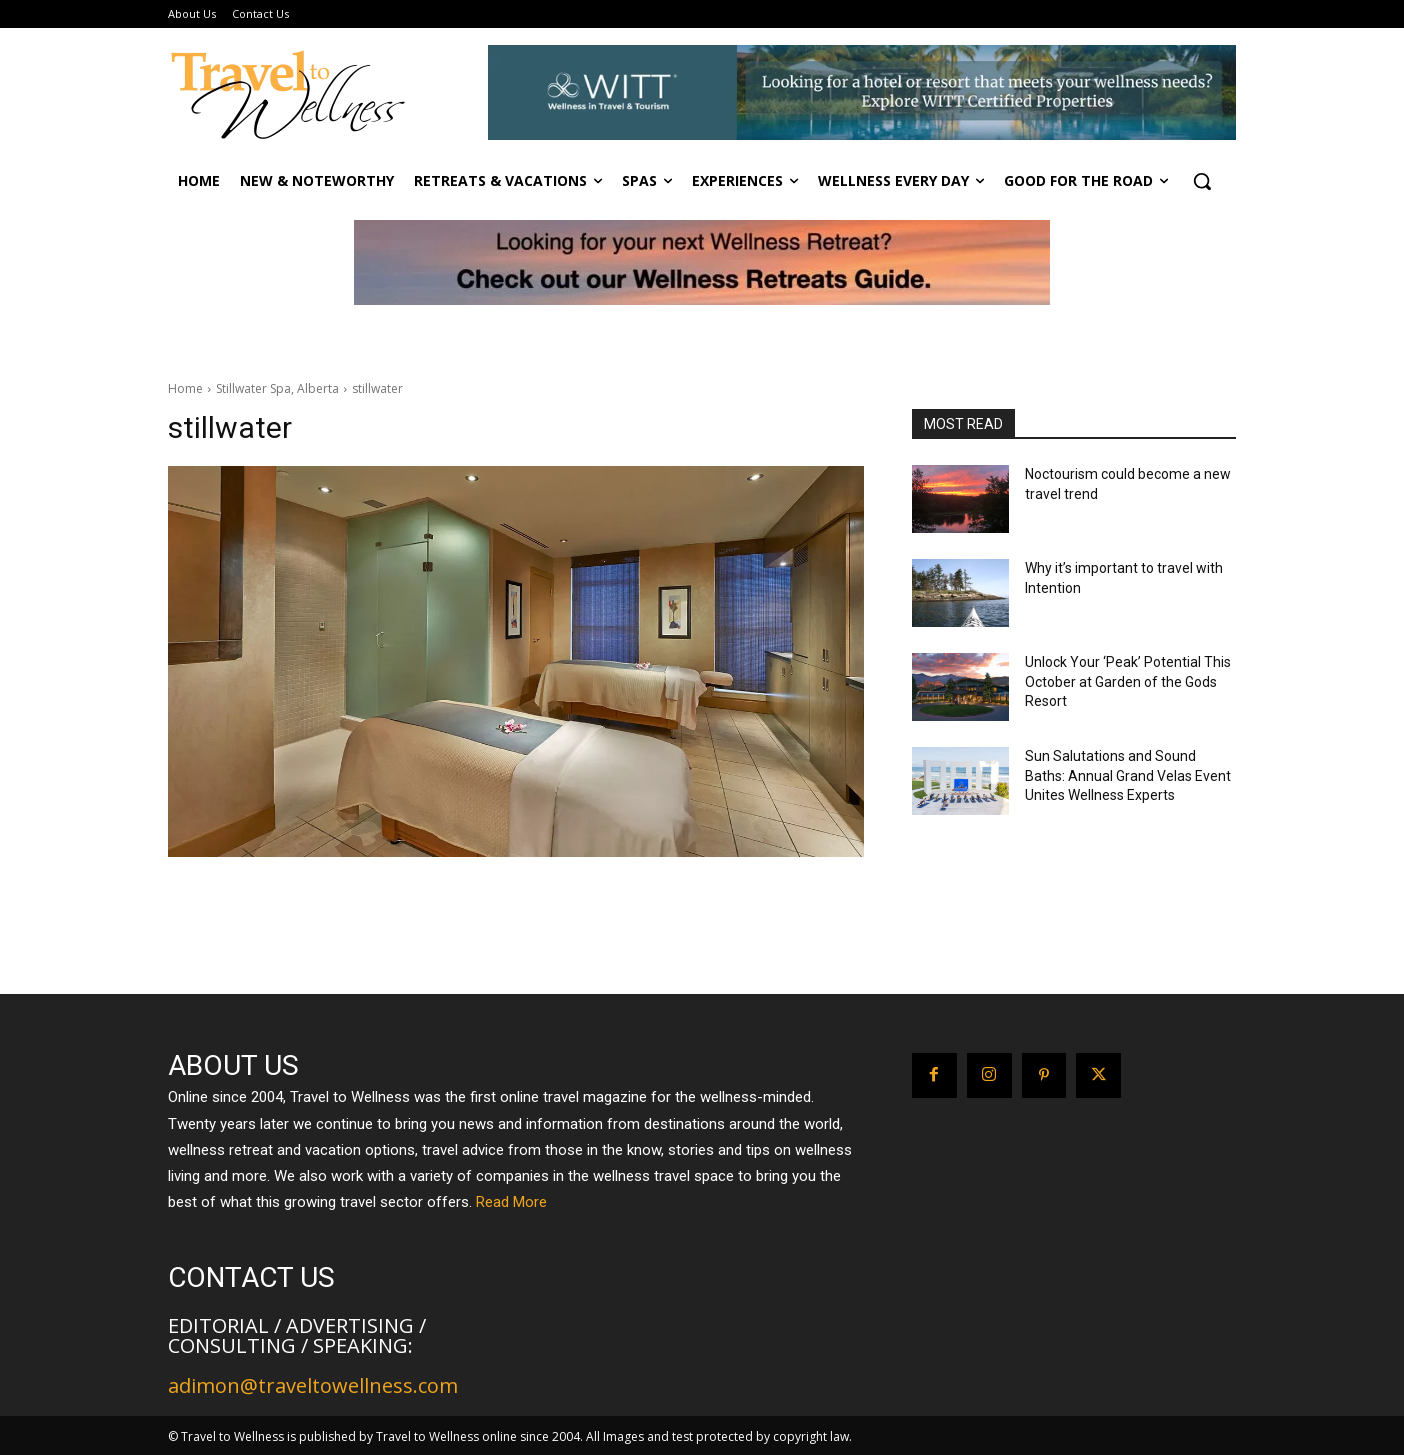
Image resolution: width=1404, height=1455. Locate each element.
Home (185, 388)
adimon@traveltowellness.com (313, 1385)
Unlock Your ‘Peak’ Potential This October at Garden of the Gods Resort (1128, 681)
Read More (511, 1202)
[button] (1202, 181)
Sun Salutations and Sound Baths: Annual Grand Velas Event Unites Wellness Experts (1128, 775)
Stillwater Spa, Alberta (277, 388)
